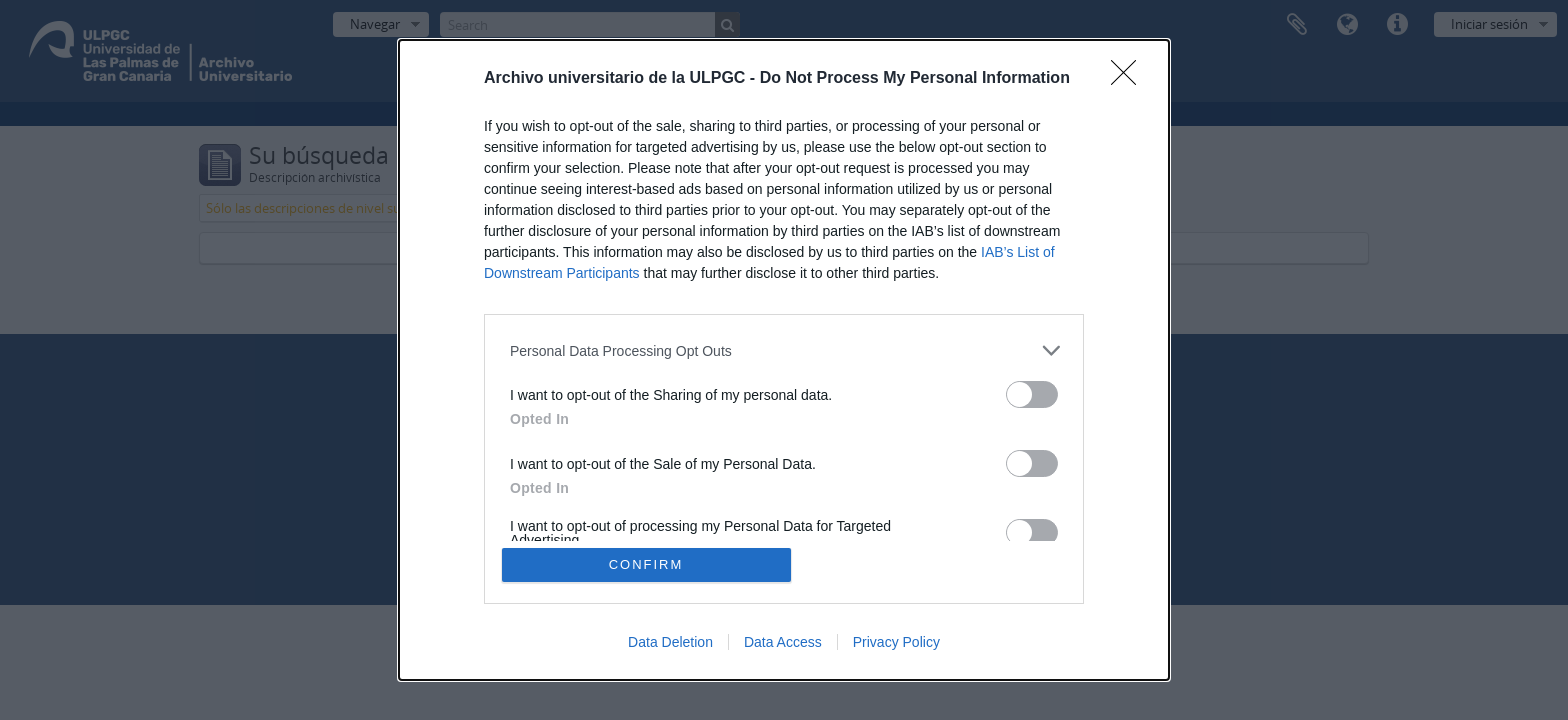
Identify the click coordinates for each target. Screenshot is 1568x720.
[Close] (1130, 79)
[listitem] (784, 350)
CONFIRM (646, 564)
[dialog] (784, 360)
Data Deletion (670, 642)
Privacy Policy (896, 642)
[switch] (1032, 394)
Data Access (783, 642)
